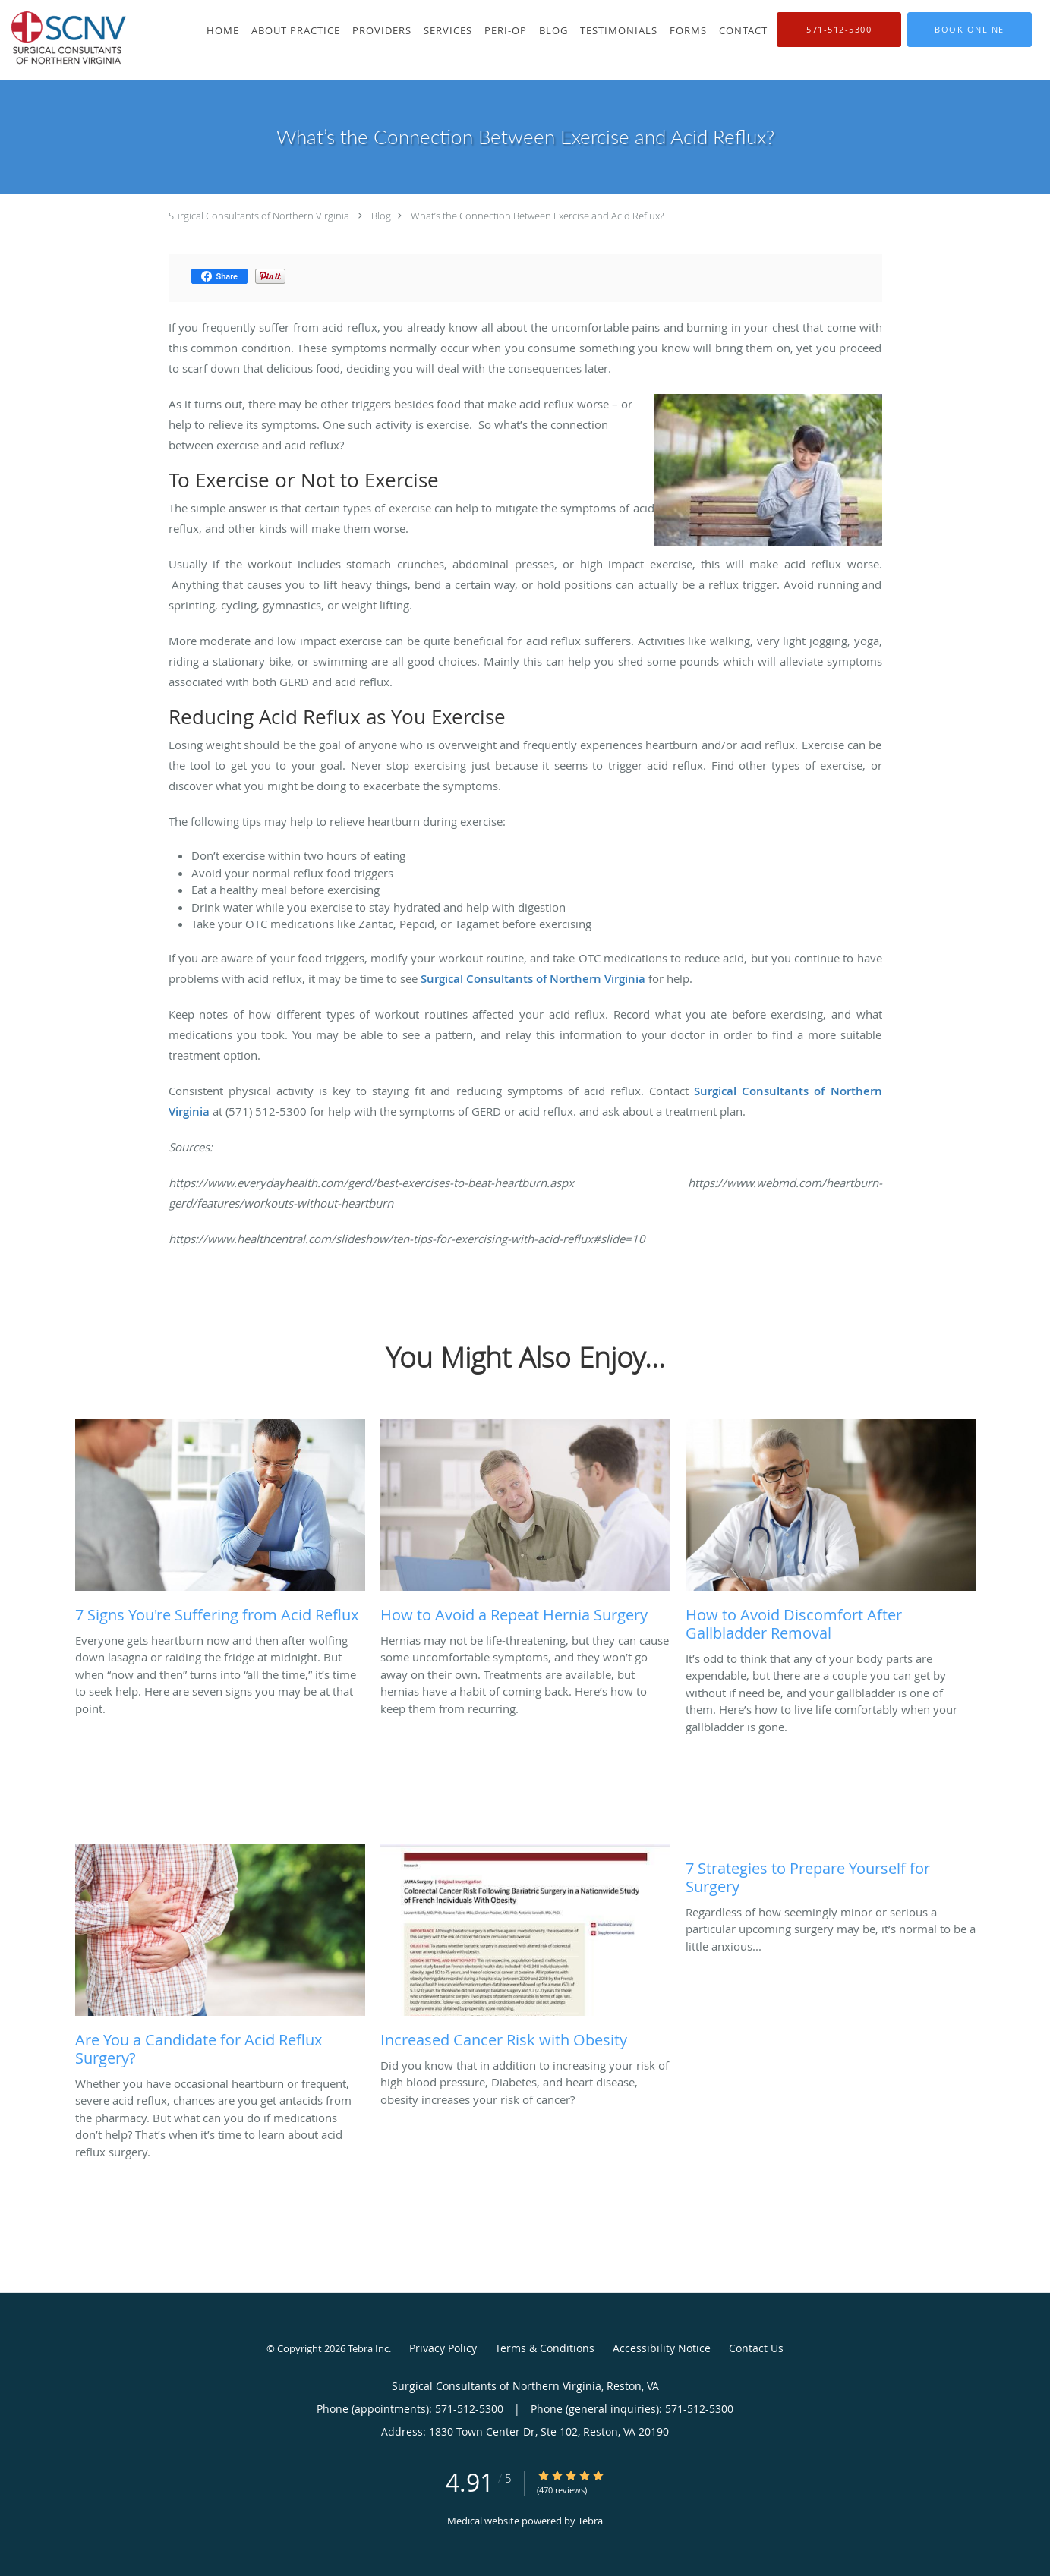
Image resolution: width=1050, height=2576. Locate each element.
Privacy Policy (443, 2348)
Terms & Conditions (544, 2348)
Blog (381, 215)
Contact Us (756, 2348)
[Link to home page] (70, 40)
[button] (969, 29)
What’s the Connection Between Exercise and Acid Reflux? (537, 215)
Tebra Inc (368, 2348)
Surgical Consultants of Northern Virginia (259, 215)
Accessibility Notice (662, 2348)
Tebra (590, 2520)
